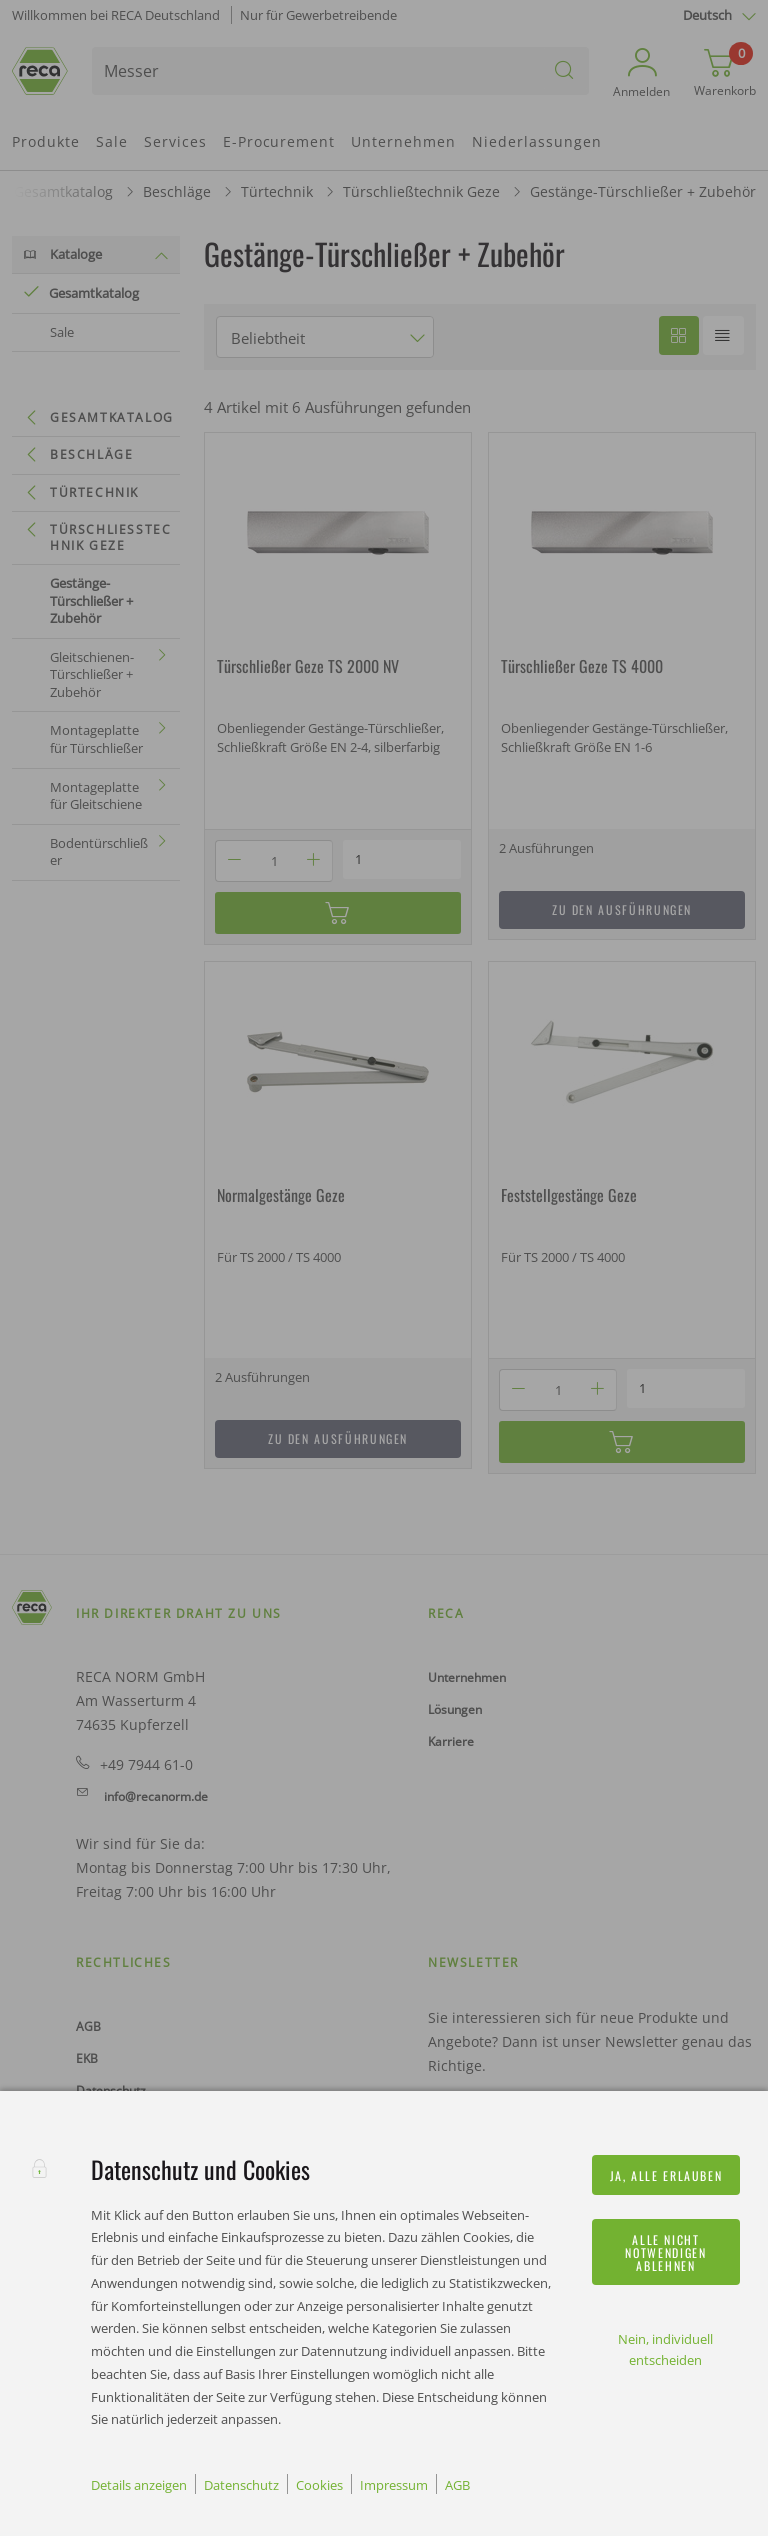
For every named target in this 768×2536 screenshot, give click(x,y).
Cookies (319, 2485)
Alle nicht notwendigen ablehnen (665, 2252)
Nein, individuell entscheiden (665, 2349)
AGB (457, 2485)
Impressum (394, 2485)
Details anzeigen (139, 2485)
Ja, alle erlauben (666, 2175)
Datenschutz (241, 2485)
